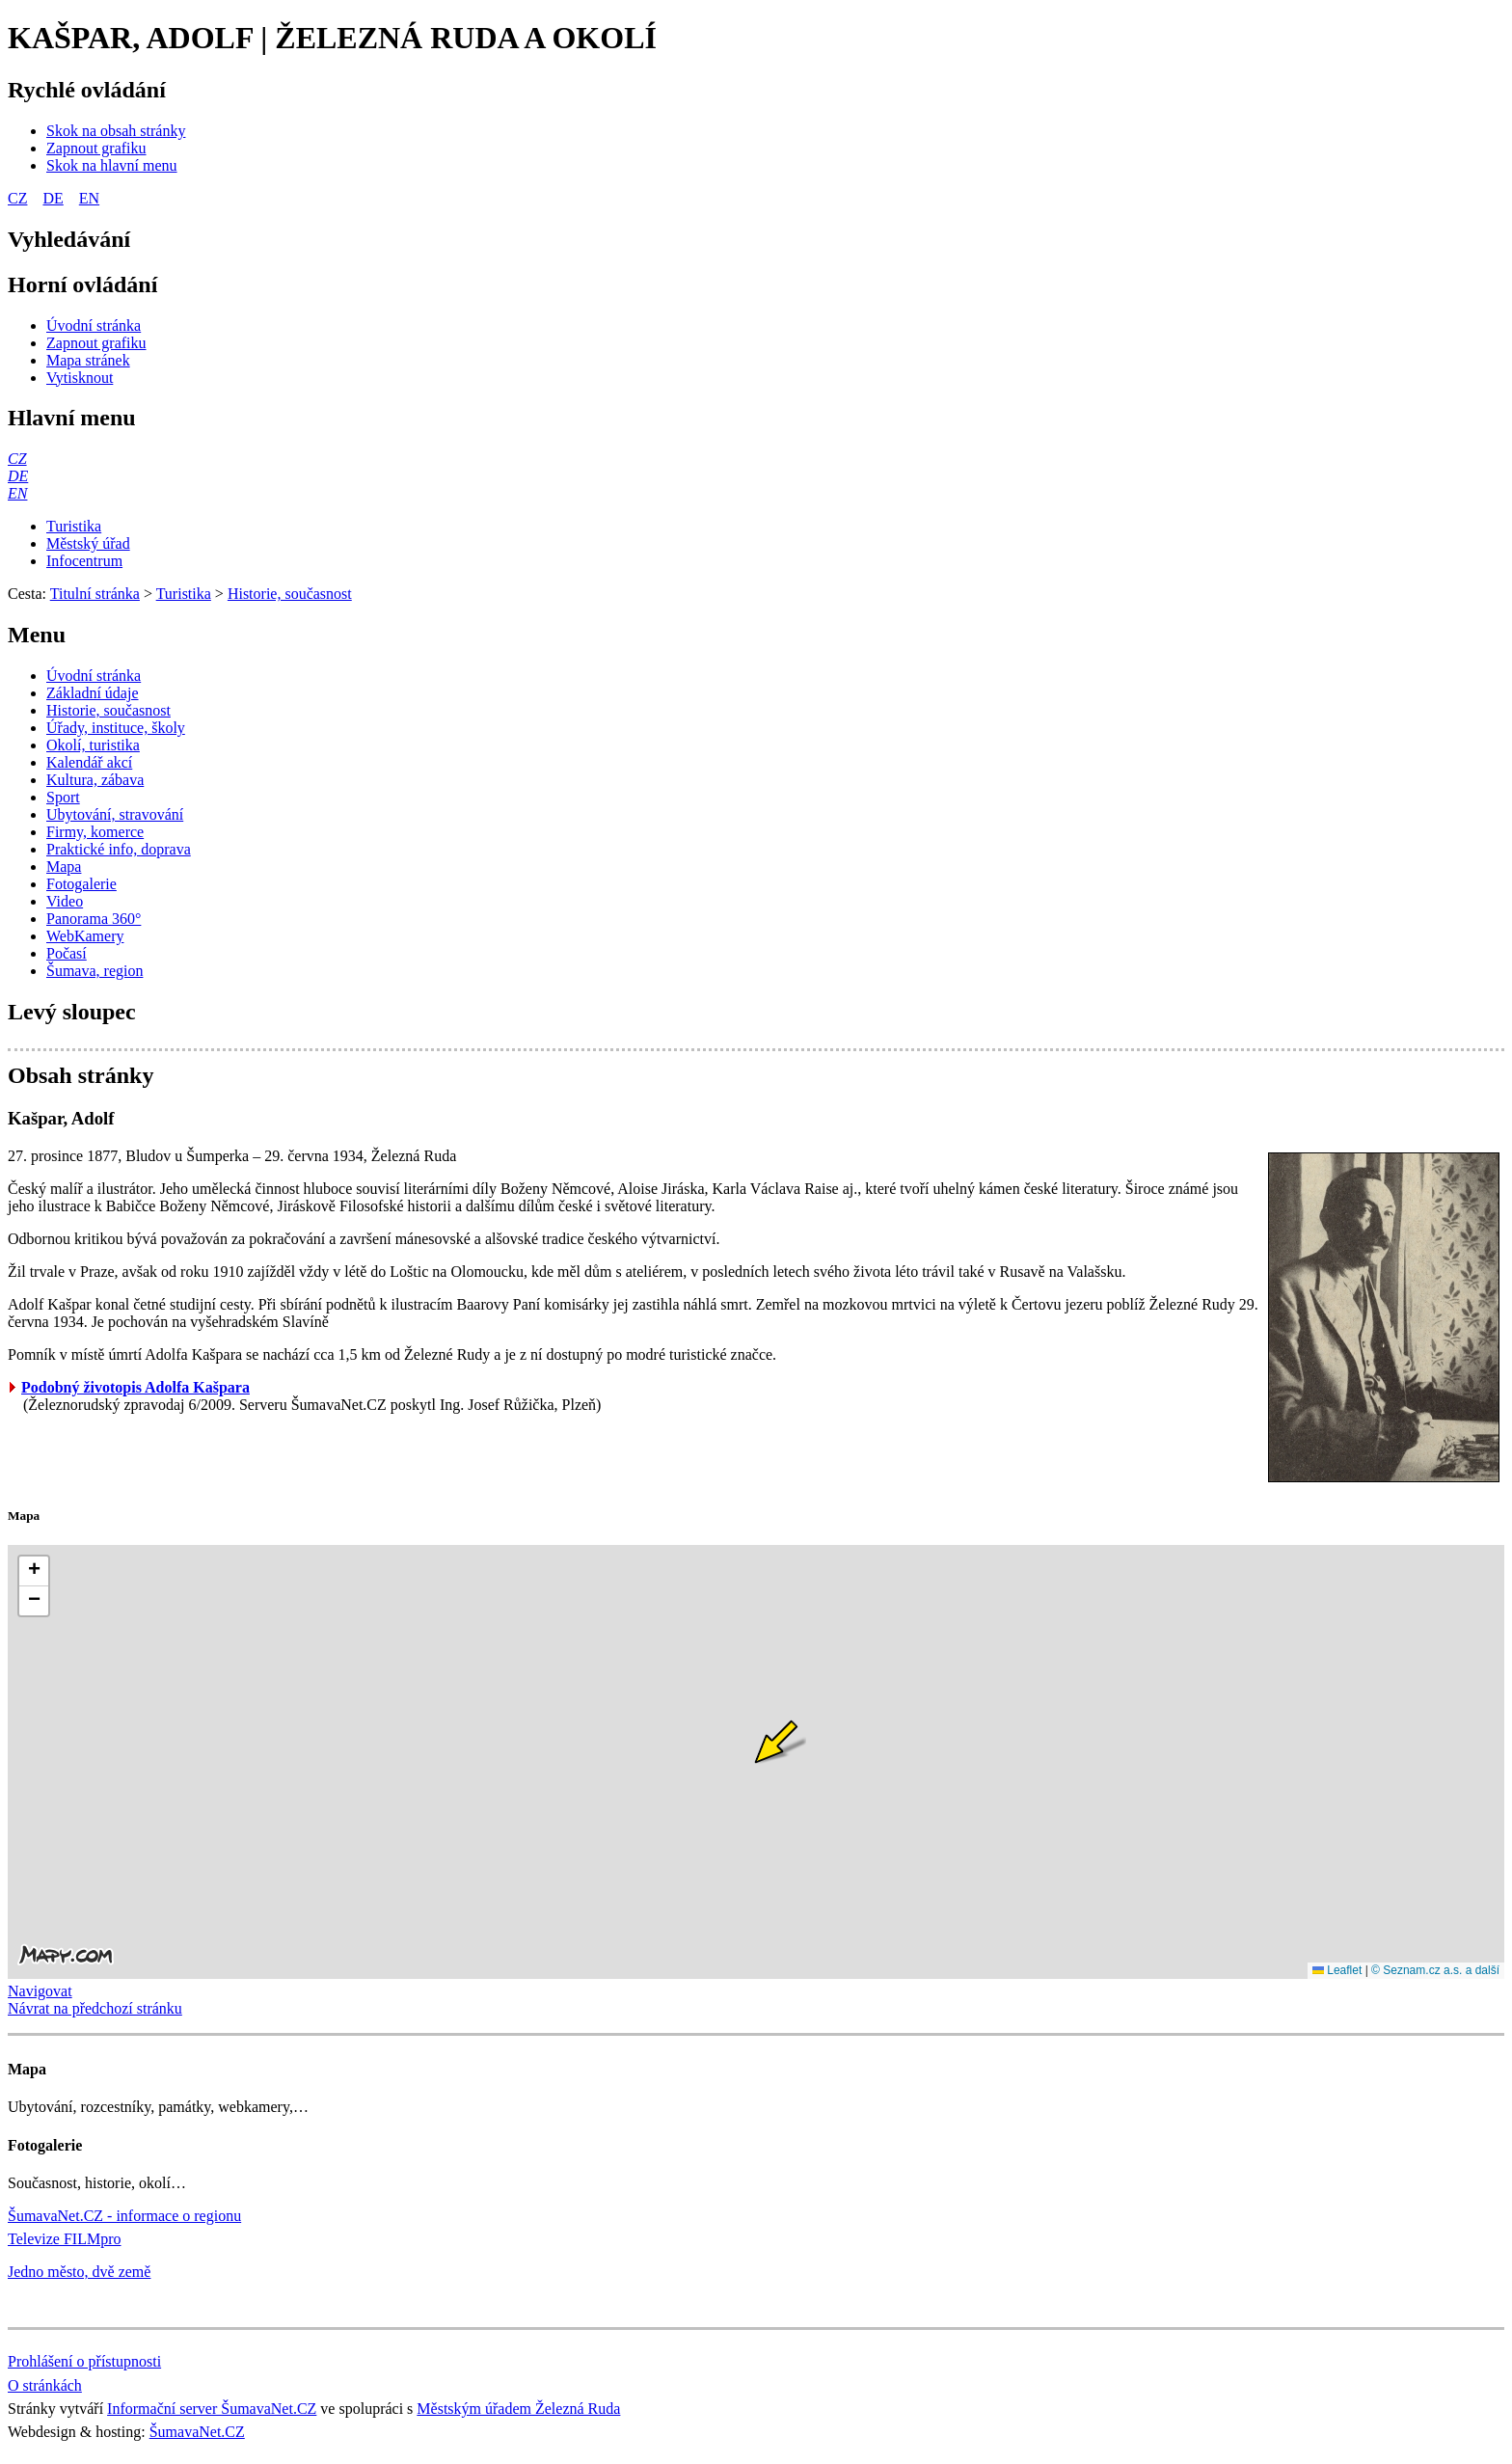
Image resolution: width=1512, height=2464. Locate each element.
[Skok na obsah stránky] (115, 130)
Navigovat (40, 1991)
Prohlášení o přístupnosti (84, 2361)
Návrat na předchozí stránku (95, 2008)
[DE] (18, 476)
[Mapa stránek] (88, 360)
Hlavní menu (72, 417)
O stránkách (45, 2385)
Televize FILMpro (65, 2239)
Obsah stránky (80, 1075)
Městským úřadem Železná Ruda (518, 2408)
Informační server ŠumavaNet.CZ (211, 2408)
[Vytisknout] (79, 377)
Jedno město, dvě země (79, 2271)
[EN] (17, 493)
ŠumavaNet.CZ (197, 2431)
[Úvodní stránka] (93, 325)
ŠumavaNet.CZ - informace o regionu (124, 2215)
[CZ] (17, 458)
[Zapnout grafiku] (96, 148)
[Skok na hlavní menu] (111, 165)
